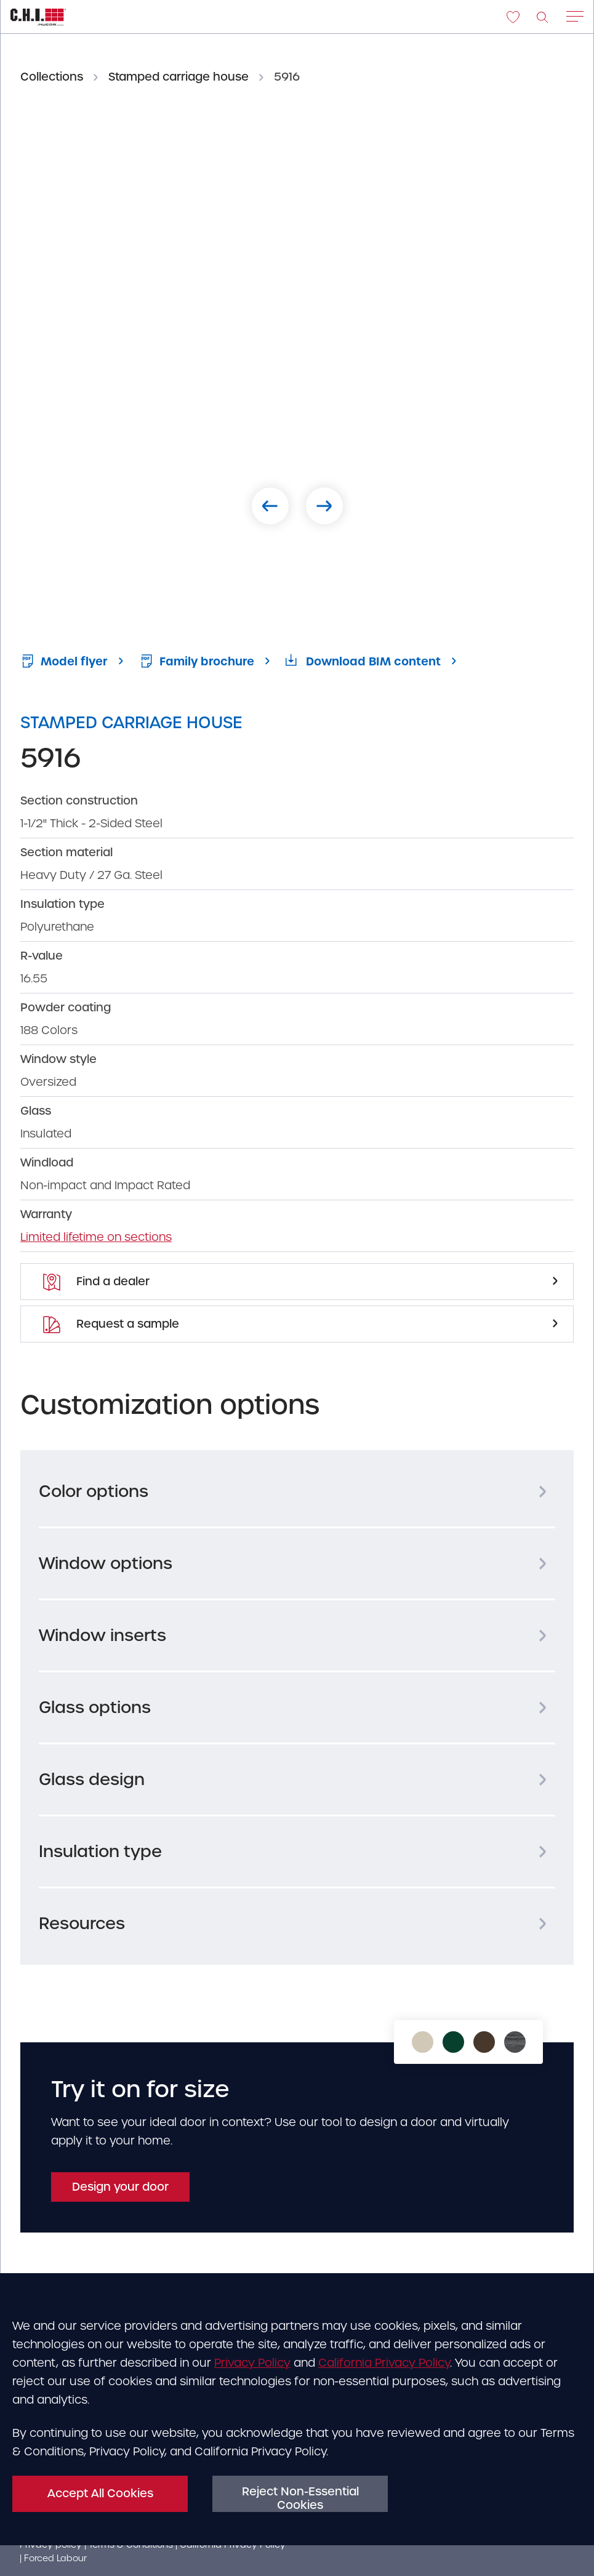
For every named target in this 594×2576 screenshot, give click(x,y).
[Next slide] (324, 506)
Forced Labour (55, 2558)
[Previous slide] (270, 506)
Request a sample (111, 1324)
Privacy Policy (252, 2363)
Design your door (120, 2187)
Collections (51, 77)
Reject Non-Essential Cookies (300, 2498)
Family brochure (196, 661)
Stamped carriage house (178, 77)
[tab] (297, 1491)
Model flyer (64, 661)
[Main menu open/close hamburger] (575, 18)
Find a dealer (96, 1281)
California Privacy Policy (384, 2363)
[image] (543, 17)
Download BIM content (363, 661)
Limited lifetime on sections (96, 1237)
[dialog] (297, 2416)
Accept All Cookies (100, 2493)
